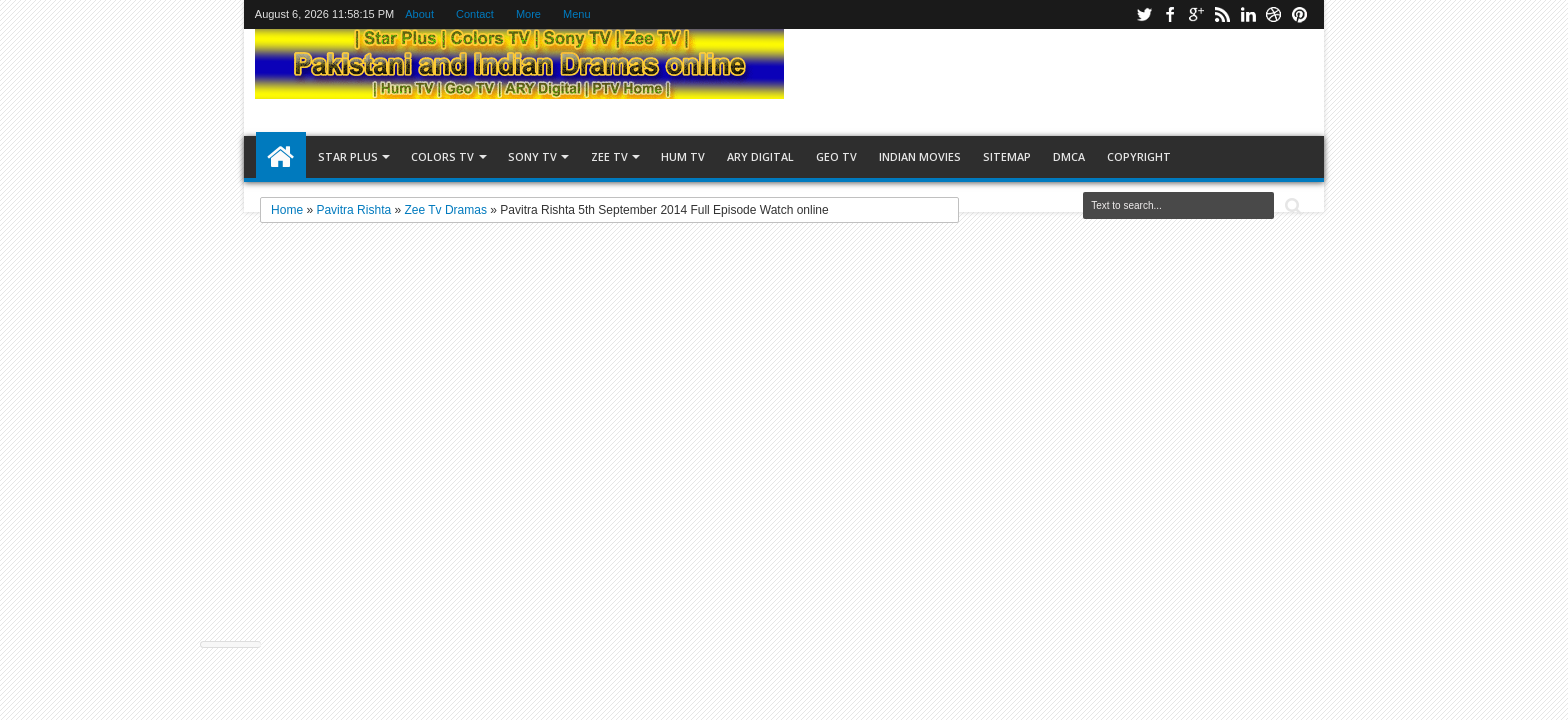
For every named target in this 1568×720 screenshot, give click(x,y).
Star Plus (348, 156)
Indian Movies (920, 156)
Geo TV (836, 156)
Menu (577, 14)
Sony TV (532, 156)
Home (281, 157)
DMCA (1069, 156)
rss (1222, 14)
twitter (1144, 14)
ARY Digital (760, 156)
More (528, 14)
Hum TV (683, 156)
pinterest (1300, 14)
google (1196, 14)
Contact (475, 14)
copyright (1139, 156)
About (419, 14)
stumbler (1274, 14)
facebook (1170, 14)
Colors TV (442, 156)
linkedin (1248, 14)
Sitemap (1007, 156)
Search (1291, 206)
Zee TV (609, 156)
